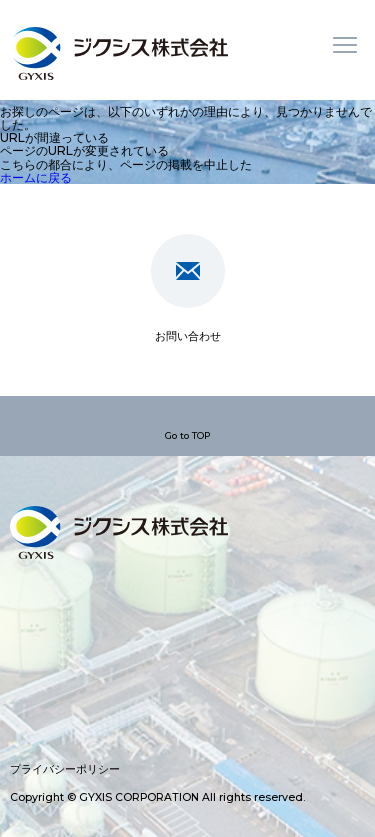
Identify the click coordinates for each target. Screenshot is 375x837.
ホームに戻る (36, 177)
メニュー (345, 45)
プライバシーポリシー (65, 769)
